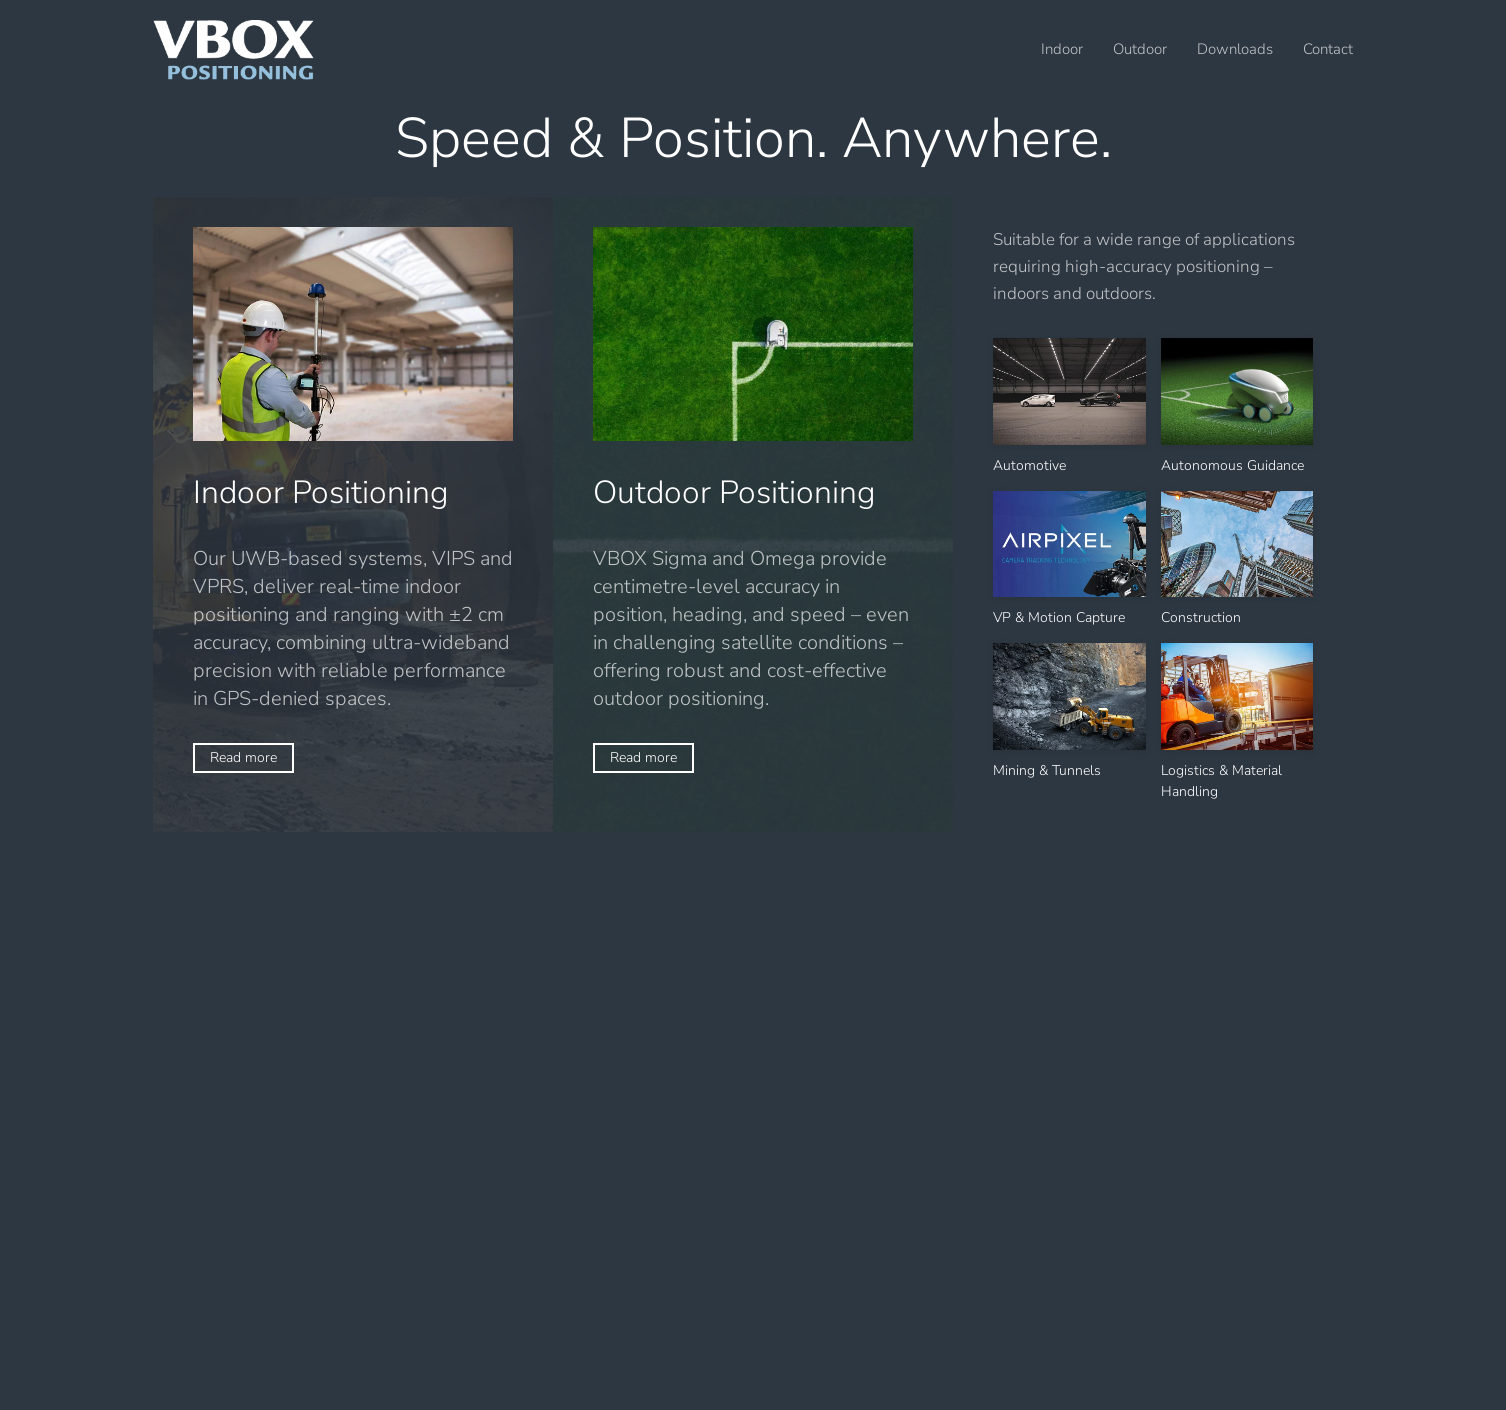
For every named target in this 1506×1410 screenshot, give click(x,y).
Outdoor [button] (1140, 49)
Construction (1201, 617)
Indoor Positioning (321, 492)
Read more (243, 757)
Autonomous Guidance (1232, 465)
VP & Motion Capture (1059, 617)
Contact (1328, 49)
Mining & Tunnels (1047, 770)
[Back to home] (233, 50)
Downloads (1235, 49)
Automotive (1029, 465)
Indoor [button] (1062, 49)
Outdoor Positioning (734, 492)
